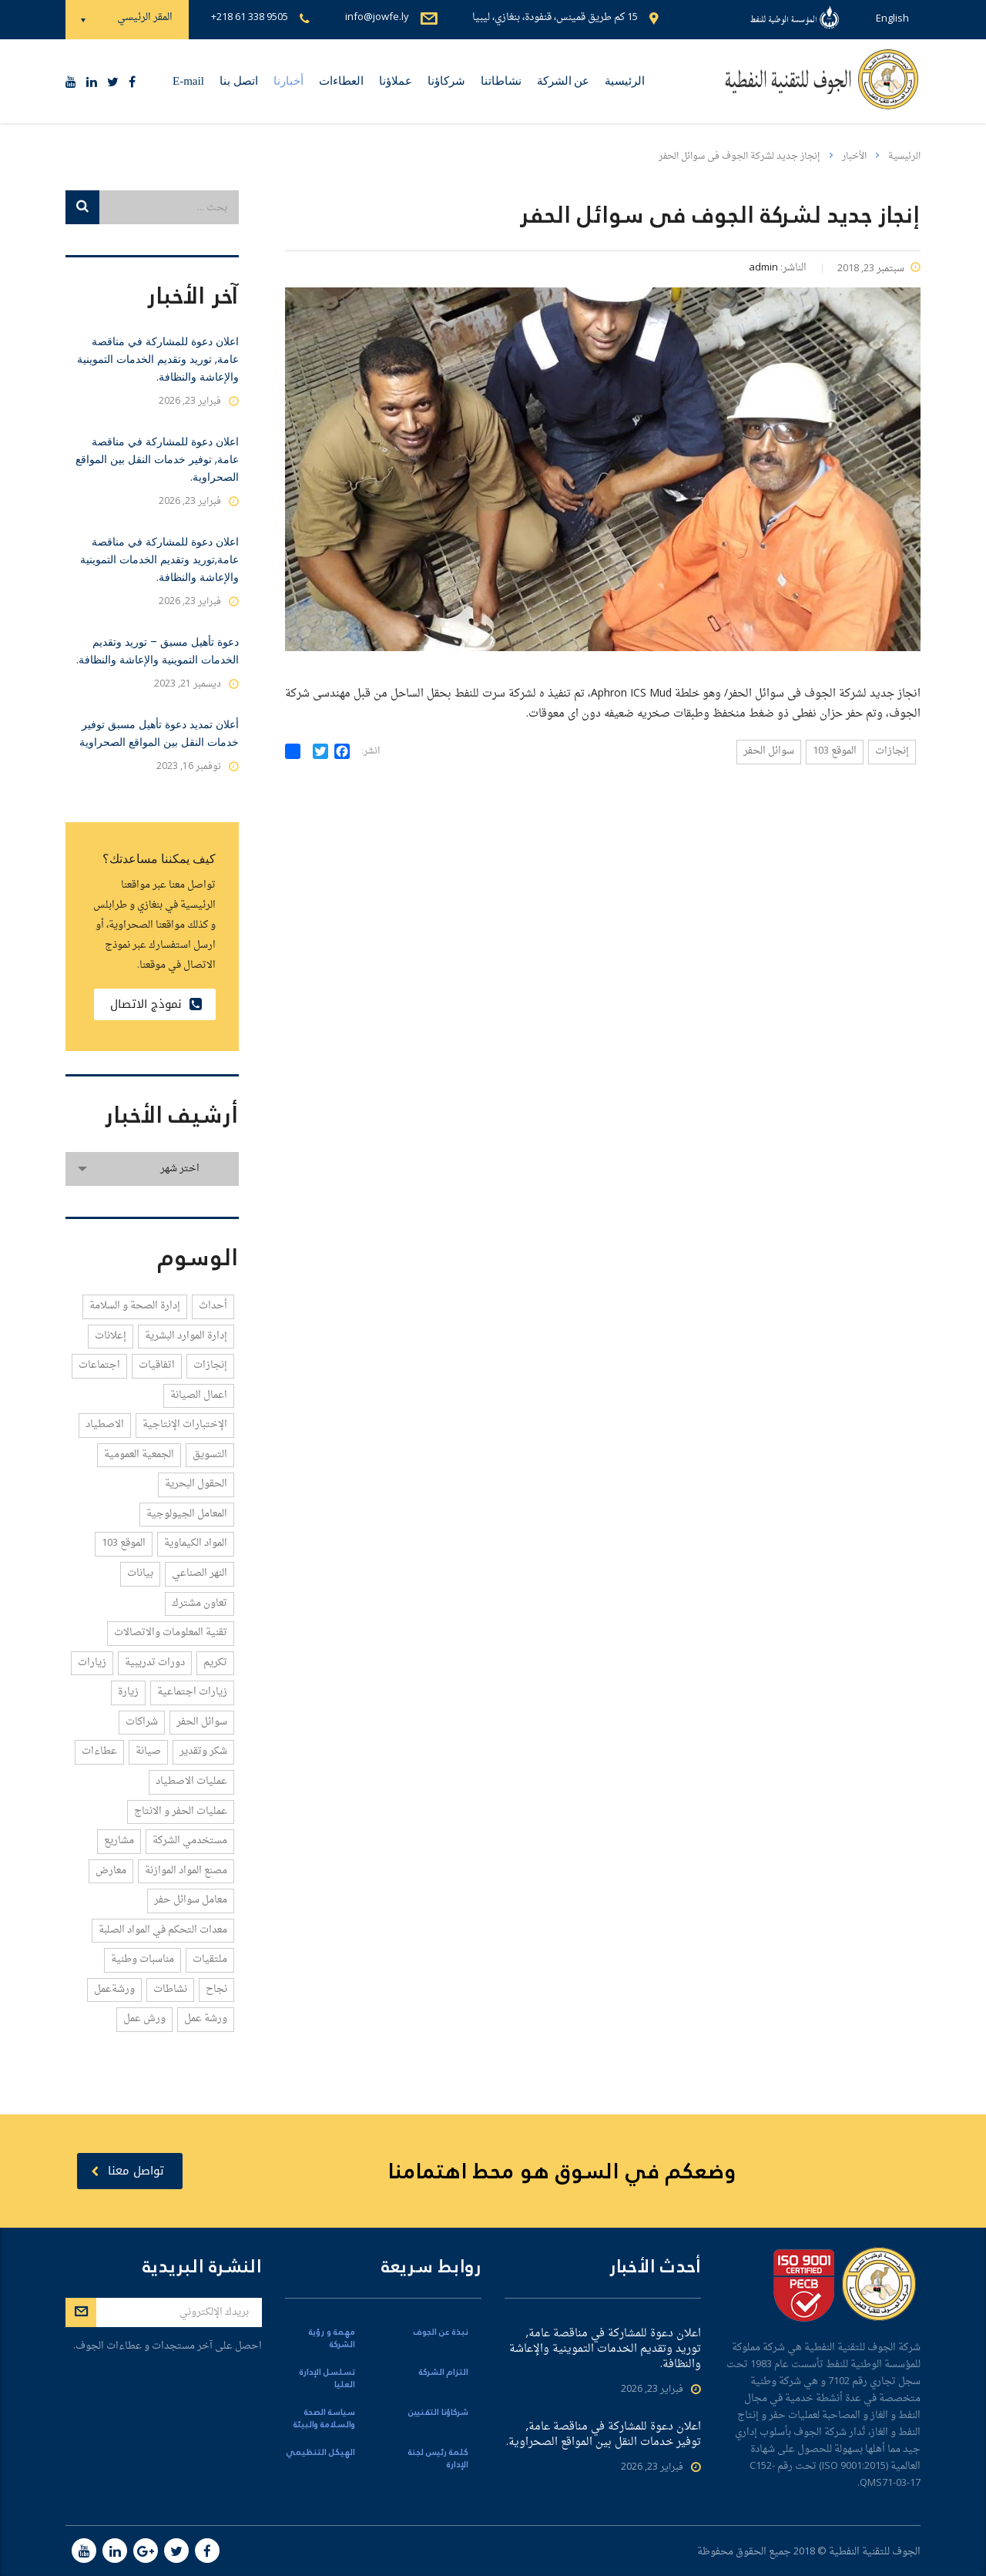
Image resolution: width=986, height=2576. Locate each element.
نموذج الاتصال (156, 1004)
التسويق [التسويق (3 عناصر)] (210, 1454)
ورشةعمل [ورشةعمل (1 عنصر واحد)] (114, 1989)
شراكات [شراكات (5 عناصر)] (142, 1721)
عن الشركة (563, 81)
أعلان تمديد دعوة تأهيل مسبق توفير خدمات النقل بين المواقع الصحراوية (159, 733)
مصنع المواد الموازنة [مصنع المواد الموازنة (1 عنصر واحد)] (186, 1870)
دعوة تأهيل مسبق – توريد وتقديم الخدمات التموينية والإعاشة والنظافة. (157, 650)
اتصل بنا (239, 81)
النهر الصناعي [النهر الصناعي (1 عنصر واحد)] (199, 1573)
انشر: (370, 752)
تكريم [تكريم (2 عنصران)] (215, 1662)
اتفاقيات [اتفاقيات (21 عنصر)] (157, 1365)
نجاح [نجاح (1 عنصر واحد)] (216, 1989)
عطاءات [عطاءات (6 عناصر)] (99, 1751)
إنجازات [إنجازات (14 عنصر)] (210, 1365)
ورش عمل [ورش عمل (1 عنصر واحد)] (144, 2018)
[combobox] (152, 1169)
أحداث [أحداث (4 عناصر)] (213, 1305)
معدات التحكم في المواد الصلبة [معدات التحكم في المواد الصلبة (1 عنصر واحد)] (163, 1930)
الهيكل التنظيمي (320, 2453)
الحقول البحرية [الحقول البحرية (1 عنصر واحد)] (196, 1483)
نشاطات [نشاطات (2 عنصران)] (170, 1989)
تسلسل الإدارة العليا (327, 2378)
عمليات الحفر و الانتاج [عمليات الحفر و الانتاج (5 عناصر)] (180, 1811)
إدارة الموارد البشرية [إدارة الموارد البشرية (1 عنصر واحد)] (186, 1335)
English (892, 19)
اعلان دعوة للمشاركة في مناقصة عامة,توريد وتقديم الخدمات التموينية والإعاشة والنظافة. (159, 559)
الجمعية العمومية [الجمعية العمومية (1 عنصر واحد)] (139, 1454)
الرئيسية (625, 81)
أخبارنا (288, 81)
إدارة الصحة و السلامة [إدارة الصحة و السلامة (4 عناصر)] (134, 1305)
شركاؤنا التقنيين (438, 2412)
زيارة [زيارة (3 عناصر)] (128, 1691)
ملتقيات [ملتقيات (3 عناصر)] (210, 1959)
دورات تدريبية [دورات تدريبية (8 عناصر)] (155, 1662)
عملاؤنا (395, 81)
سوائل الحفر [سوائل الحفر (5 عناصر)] (201, 1721)
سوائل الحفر (768, 751)
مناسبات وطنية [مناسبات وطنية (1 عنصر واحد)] (142, 1959)
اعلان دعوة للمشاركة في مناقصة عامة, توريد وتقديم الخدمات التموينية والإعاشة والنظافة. (158, 359)
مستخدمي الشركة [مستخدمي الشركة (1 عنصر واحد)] (190, 1840)
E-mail (188, 81)
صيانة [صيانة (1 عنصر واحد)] (148, 1751)
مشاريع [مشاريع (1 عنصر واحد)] (119, 1840)
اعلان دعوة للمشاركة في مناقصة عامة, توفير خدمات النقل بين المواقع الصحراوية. (157, 459)
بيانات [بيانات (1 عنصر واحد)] (140, 1573)
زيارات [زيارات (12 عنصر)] (92, 1662)
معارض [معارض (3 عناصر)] (111, 1870)
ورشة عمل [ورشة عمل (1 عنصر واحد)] (205, 2018)
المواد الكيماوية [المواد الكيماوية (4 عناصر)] (195, 1543)
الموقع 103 (835, 751)
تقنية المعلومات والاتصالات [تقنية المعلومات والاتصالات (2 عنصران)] (170, 1632)
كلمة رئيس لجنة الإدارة (438, 2459)
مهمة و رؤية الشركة (332, 2338)
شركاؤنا (446, 81)
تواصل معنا (127, 2170)
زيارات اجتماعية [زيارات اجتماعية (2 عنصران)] (192, 1691)
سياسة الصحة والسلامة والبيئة (324, 2418)
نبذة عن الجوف (441, 2332)
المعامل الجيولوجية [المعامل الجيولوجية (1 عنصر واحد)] (186, 1513)
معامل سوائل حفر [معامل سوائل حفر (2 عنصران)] (190, 1899)
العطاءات (341, 81)
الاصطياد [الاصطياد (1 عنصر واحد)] (105, 1424)
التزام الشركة (443, 2372)
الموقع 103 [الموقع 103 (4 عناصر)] (124, 1543)
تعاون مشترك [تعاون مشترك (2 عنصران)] (199, 1603)
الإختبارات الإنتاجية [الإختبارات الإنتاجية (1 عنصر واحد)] (185, 1424)
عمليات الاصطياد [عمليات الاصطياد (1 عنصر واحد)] (191, 1781)
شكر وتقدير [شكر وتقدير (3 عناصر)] (203, 1751)
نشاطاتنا (501, 81)
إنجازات (892, 751)
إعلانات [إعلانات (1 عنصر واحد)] (110, 1335)
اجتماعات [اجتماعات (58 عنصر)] (99, 1365)
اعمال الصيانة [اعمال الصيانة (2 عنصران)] (198, 1395)
